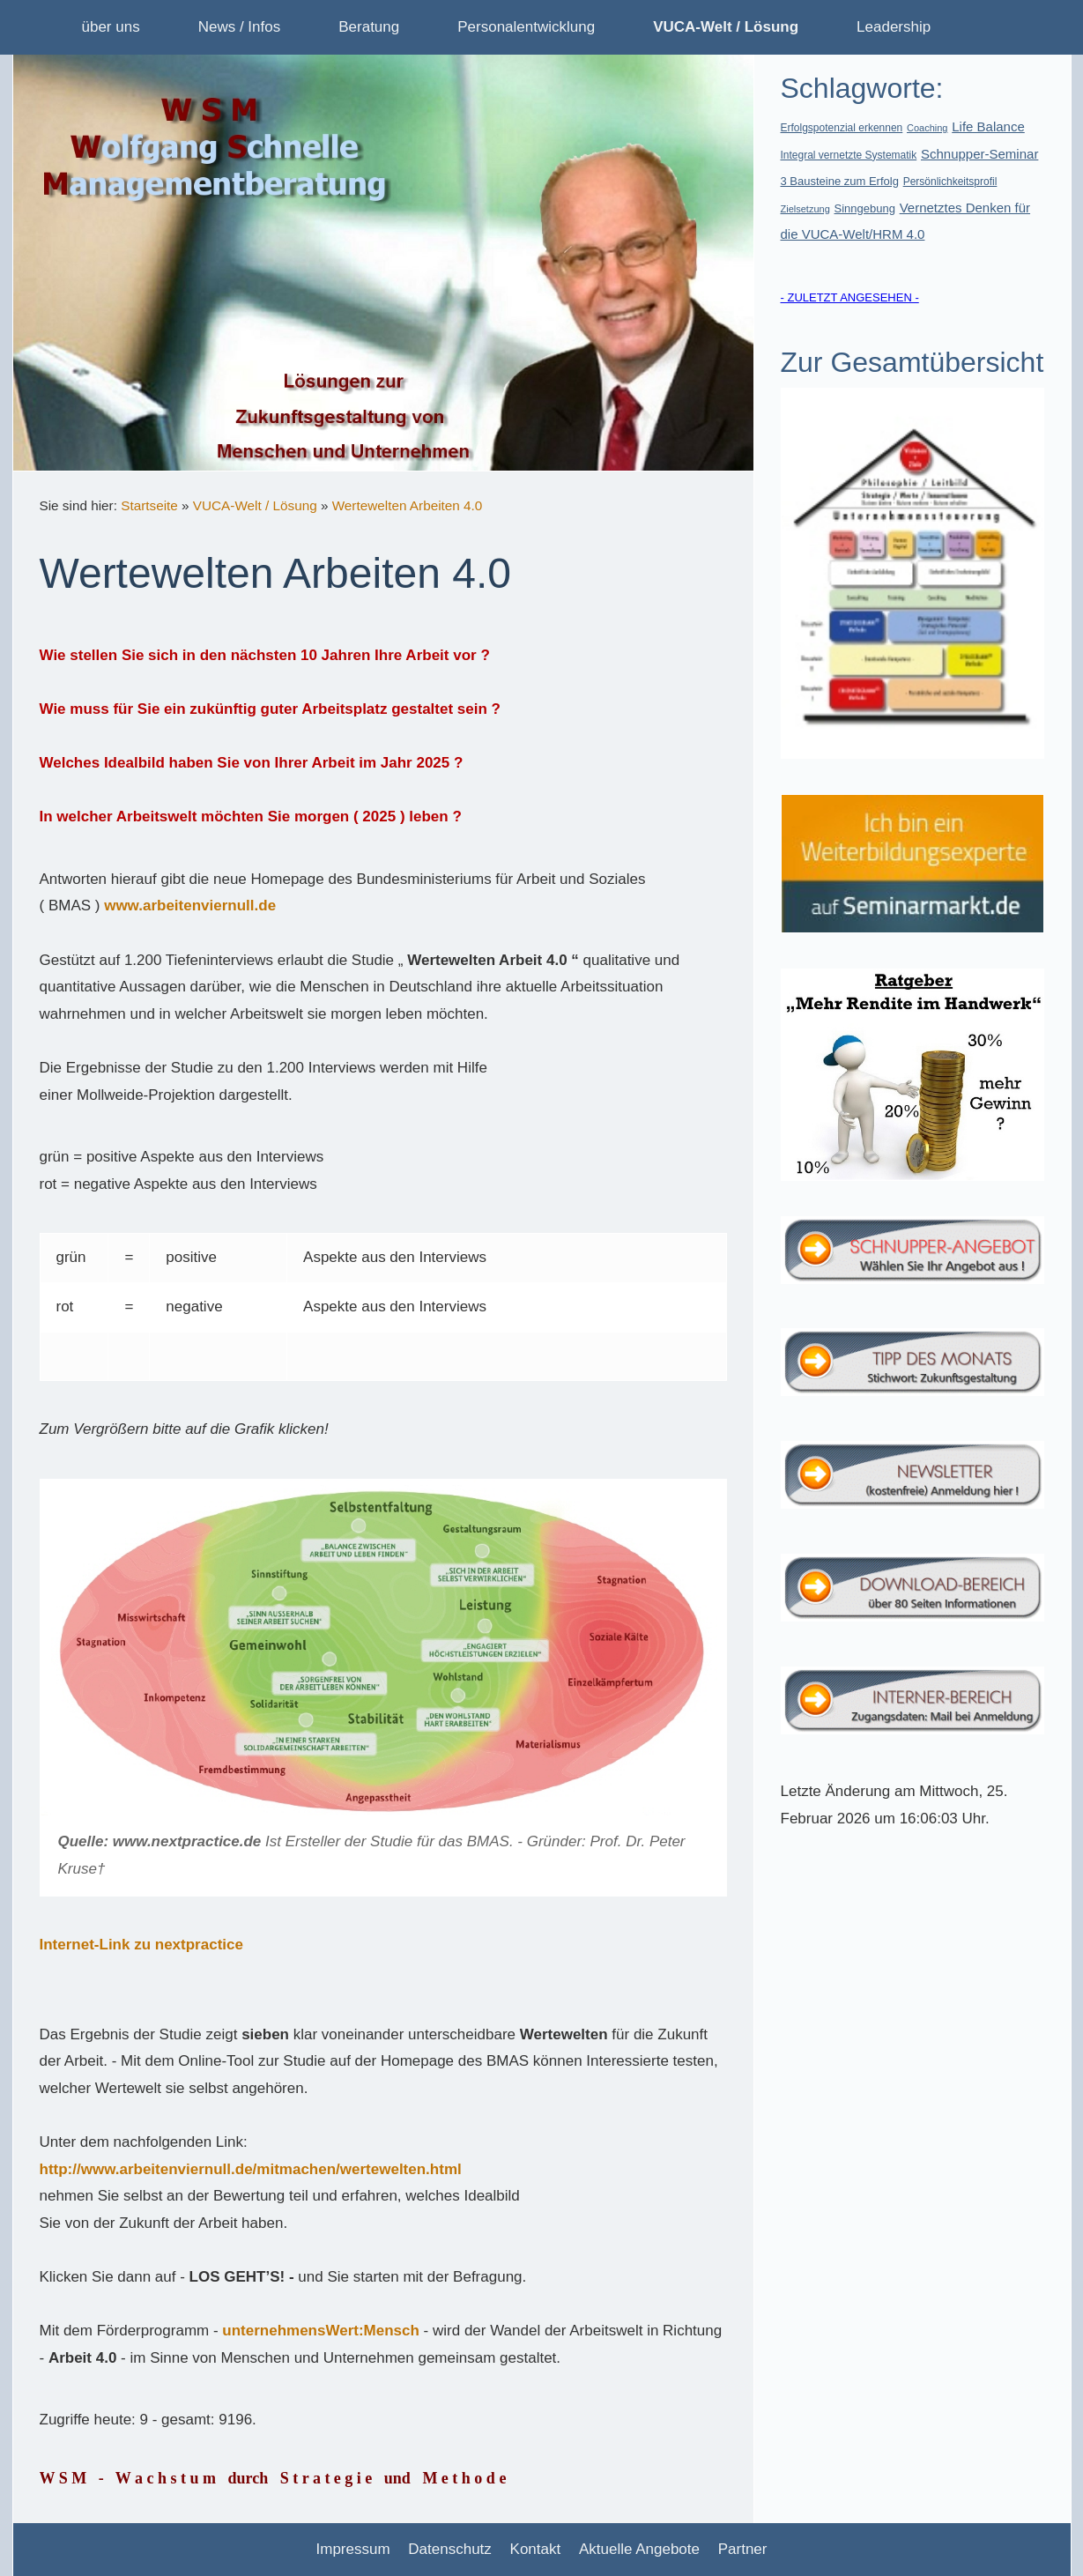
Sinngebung (865, 208)
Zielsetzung (805, 209)
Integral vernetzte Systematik (849, 155)
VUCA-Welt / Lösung (255, 505)
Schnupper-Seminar (979, 153)
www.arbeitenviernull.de (190, 905)
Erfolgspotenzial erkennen (842, 128)
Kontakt (535, 2549)
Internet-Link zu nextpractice (141, 1944)
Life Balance (988, 126)
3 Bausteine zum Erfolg (840, 181)
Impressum (353, 2549)
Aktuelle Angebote (639, 2549)
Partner (743, 2549)
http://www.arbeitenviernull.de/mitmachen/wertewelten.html (251, 2169)
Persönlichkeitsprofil (950, 181)
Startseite (149, 505)
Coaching (927, 127)
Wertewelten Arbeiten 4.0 (407, 505)
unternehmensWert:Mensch (320, 2330)
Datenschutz (450, 2549)
